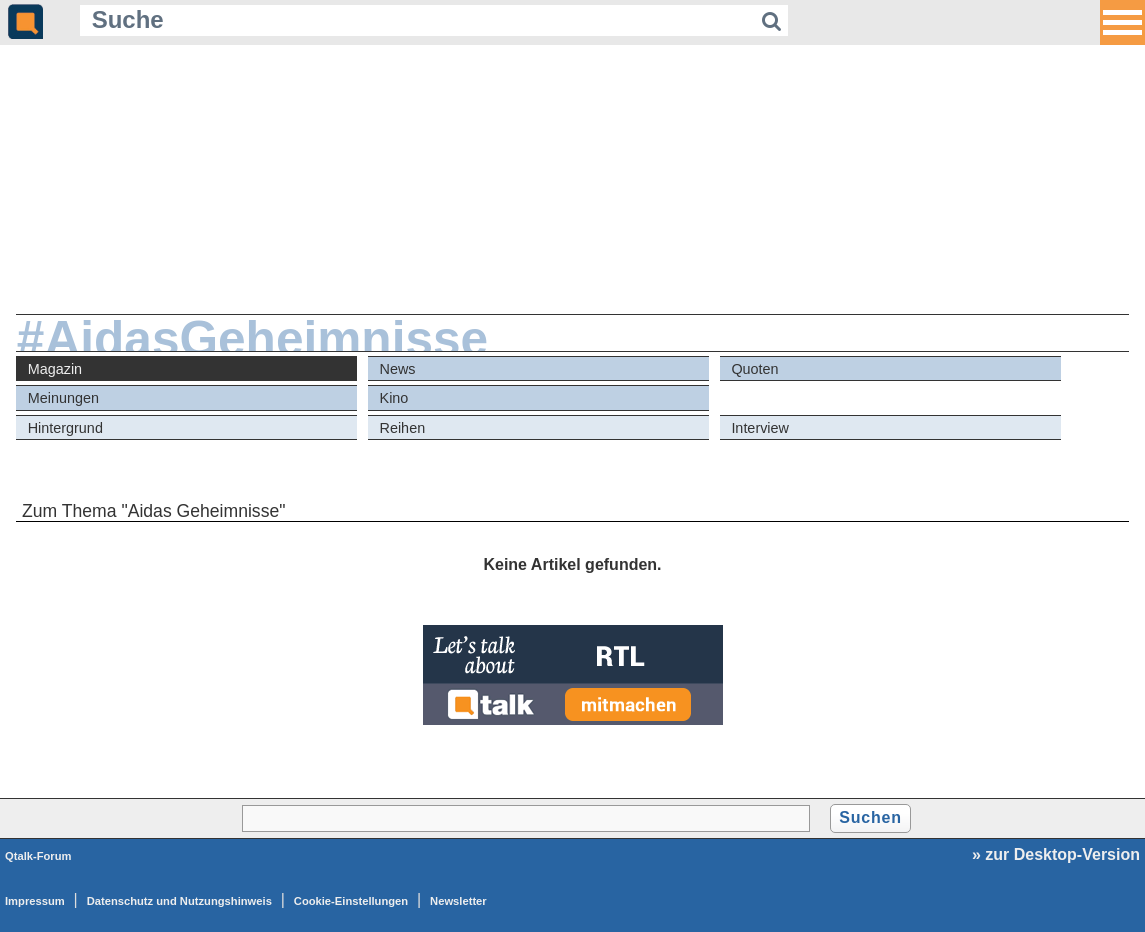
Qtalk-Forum (38, 856)
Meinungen (63, 398)
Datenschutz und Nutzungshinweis (179, 901)
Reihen (403, 428)
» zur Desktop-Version (1056, 854)
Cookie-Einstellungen (351, 901)
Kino (394, 398)
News (398, 369)
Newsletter (458, 901)
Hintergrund (65, 428)
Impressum (35, 901)
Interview (760, 428)
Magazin (55, 369)
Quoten (754, 369)
